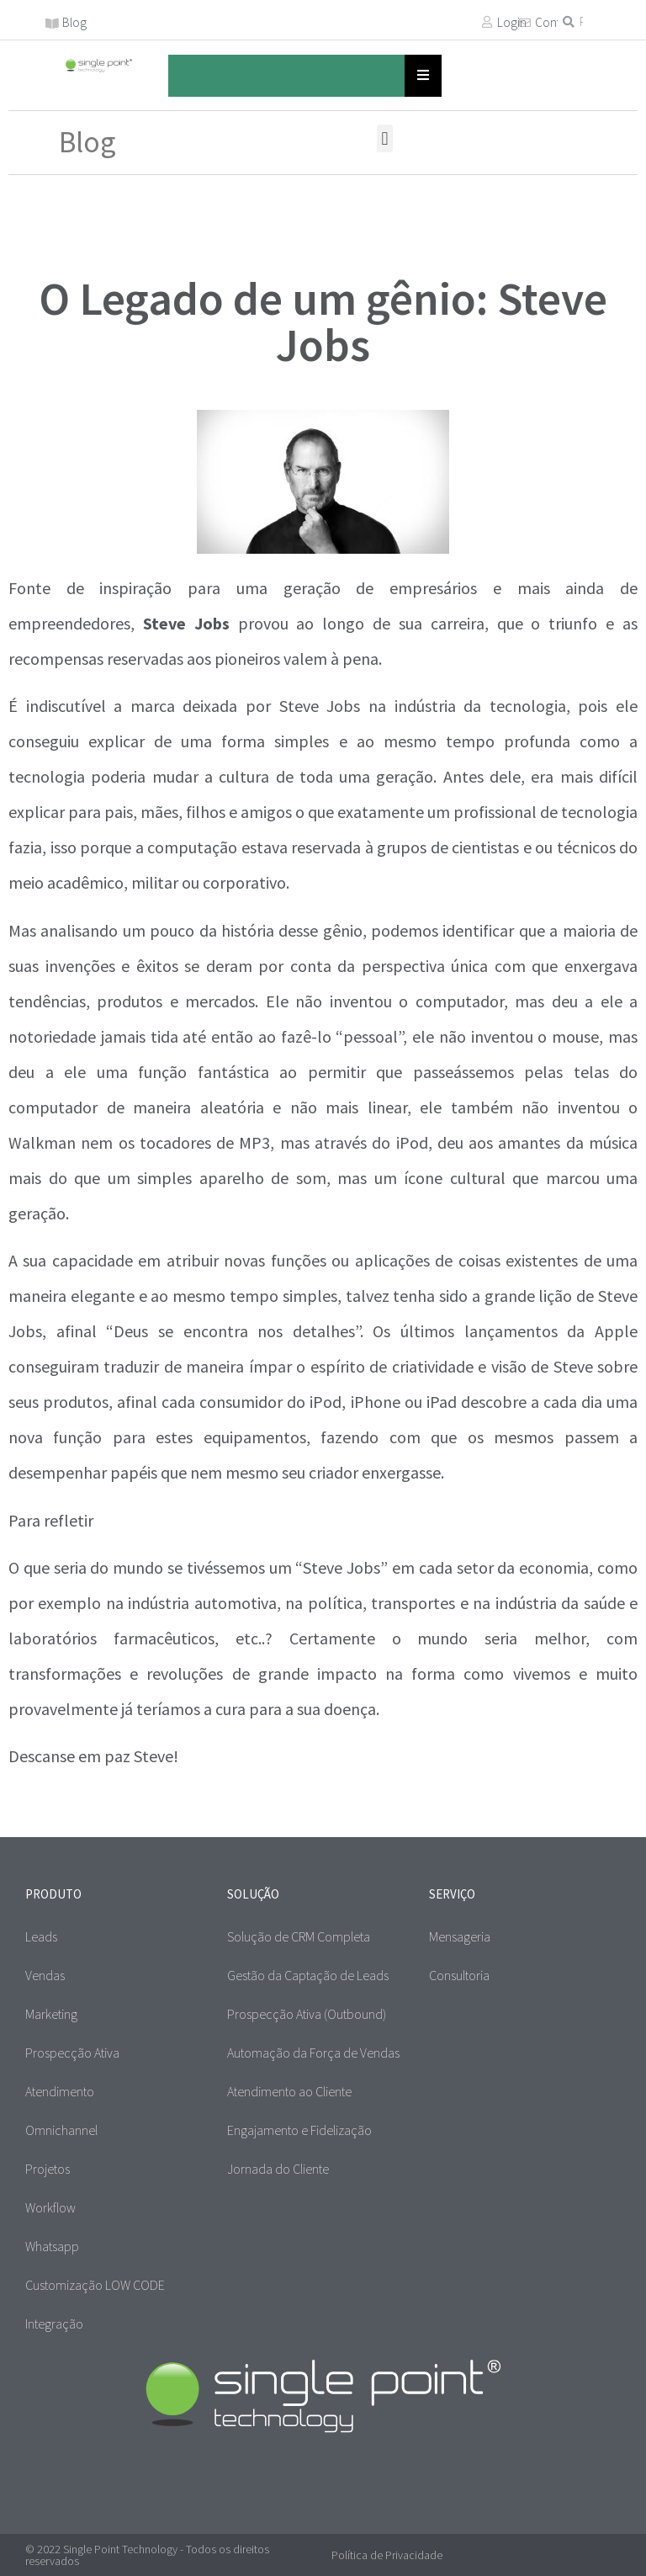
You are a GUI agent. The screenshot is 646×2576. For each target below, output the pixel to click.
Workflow (50, 2207)
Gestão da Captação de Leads (308, 1975)
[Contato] (525, 23)
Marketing (51, 2013)
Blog (74, 22)
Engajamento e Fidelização (299, 2130)
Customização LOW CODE (95, 2284)
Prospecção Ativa (72, 2052)
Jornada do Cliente (278, 2168)
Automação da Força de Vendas (313, 2052)
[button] (385, 138)
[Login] (487, 22)
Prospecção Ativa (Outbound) (306, 2013)
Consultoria (459, 1975)
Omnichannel (61, 2130)
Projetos (47, 2168)
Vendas (45, 1975)
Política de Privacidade (386, 2555)
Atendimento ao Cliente (289, 2091)
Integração (54, 2323)
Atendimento (59, 2091)
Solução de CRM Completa (298, 1936)
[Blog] (52, 23)
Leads (41, 1936)
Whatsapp (52, 2246)
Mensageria (459, 1936)
